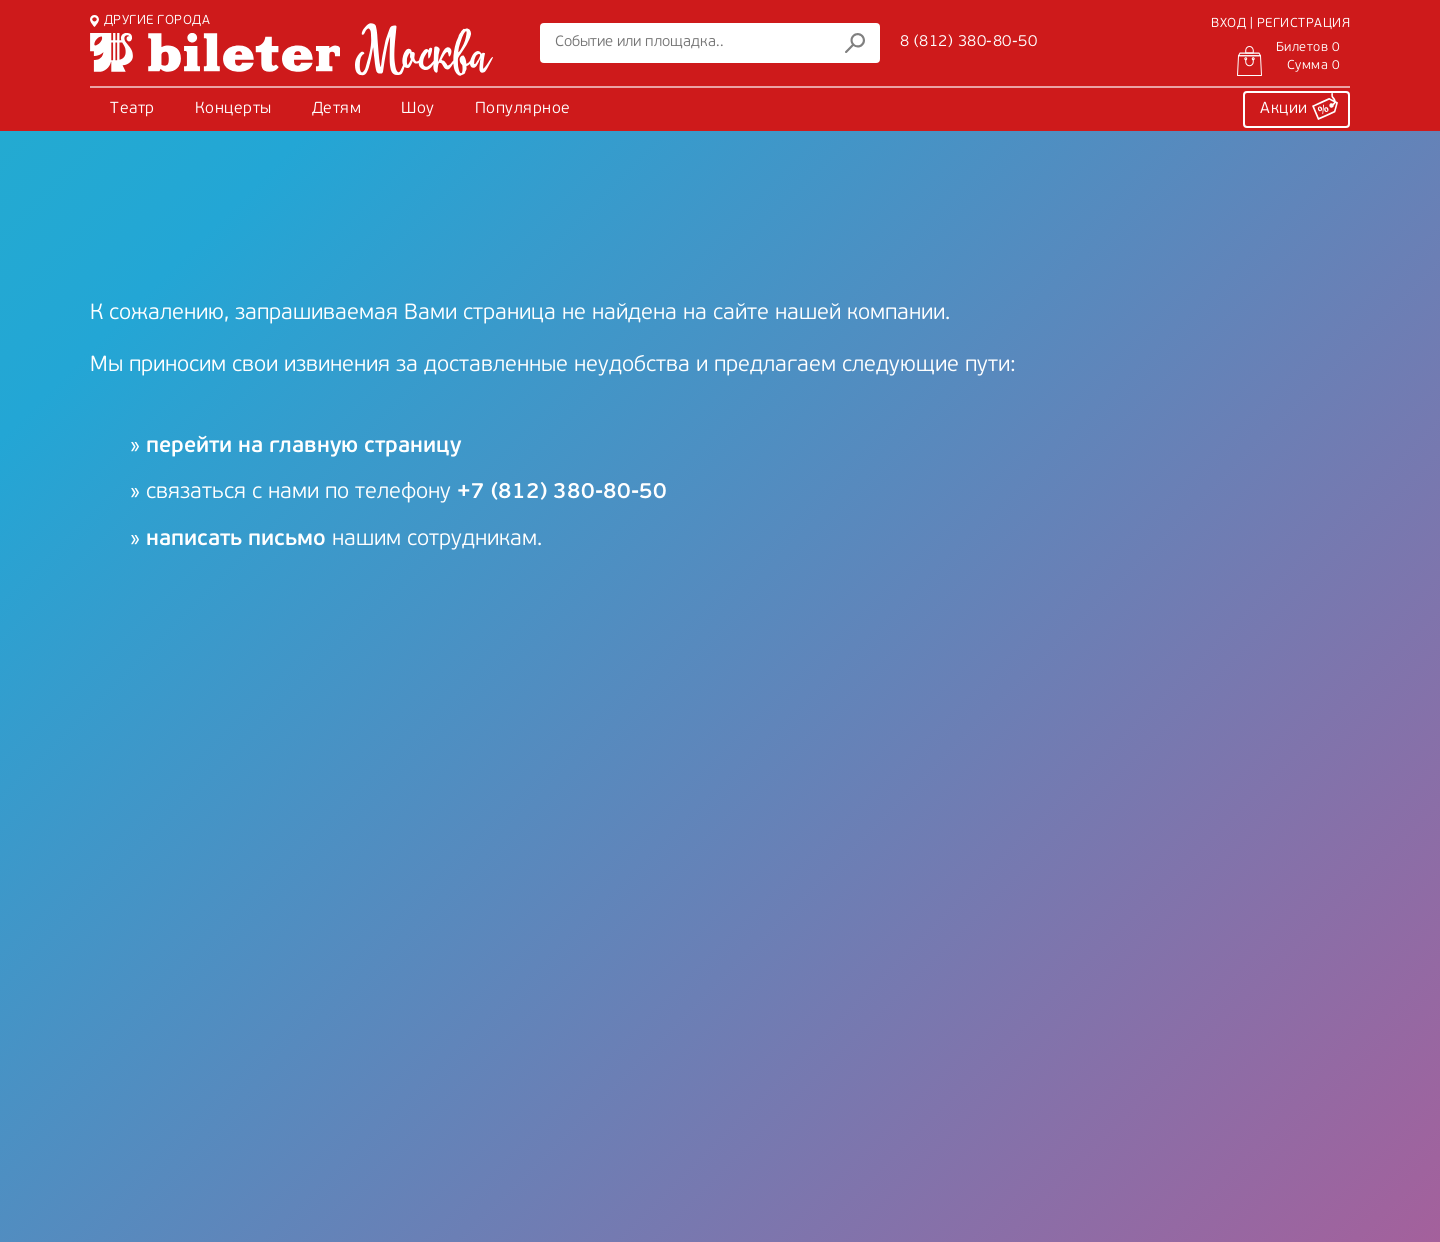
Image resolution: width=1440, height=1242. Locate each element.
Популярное (523, 109)
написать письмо (236, 539)
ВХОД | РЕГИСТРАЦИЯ (1280, 23)
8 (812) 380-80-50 (969, 42)
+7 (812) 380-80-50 (562, 492)
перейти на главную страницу (303, 446)
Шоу (418, 109)
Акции (1299, 106)
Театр (132, 109)
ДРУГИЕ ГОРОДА (150, 20)
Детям (337, 109)
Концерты (233, 109)
